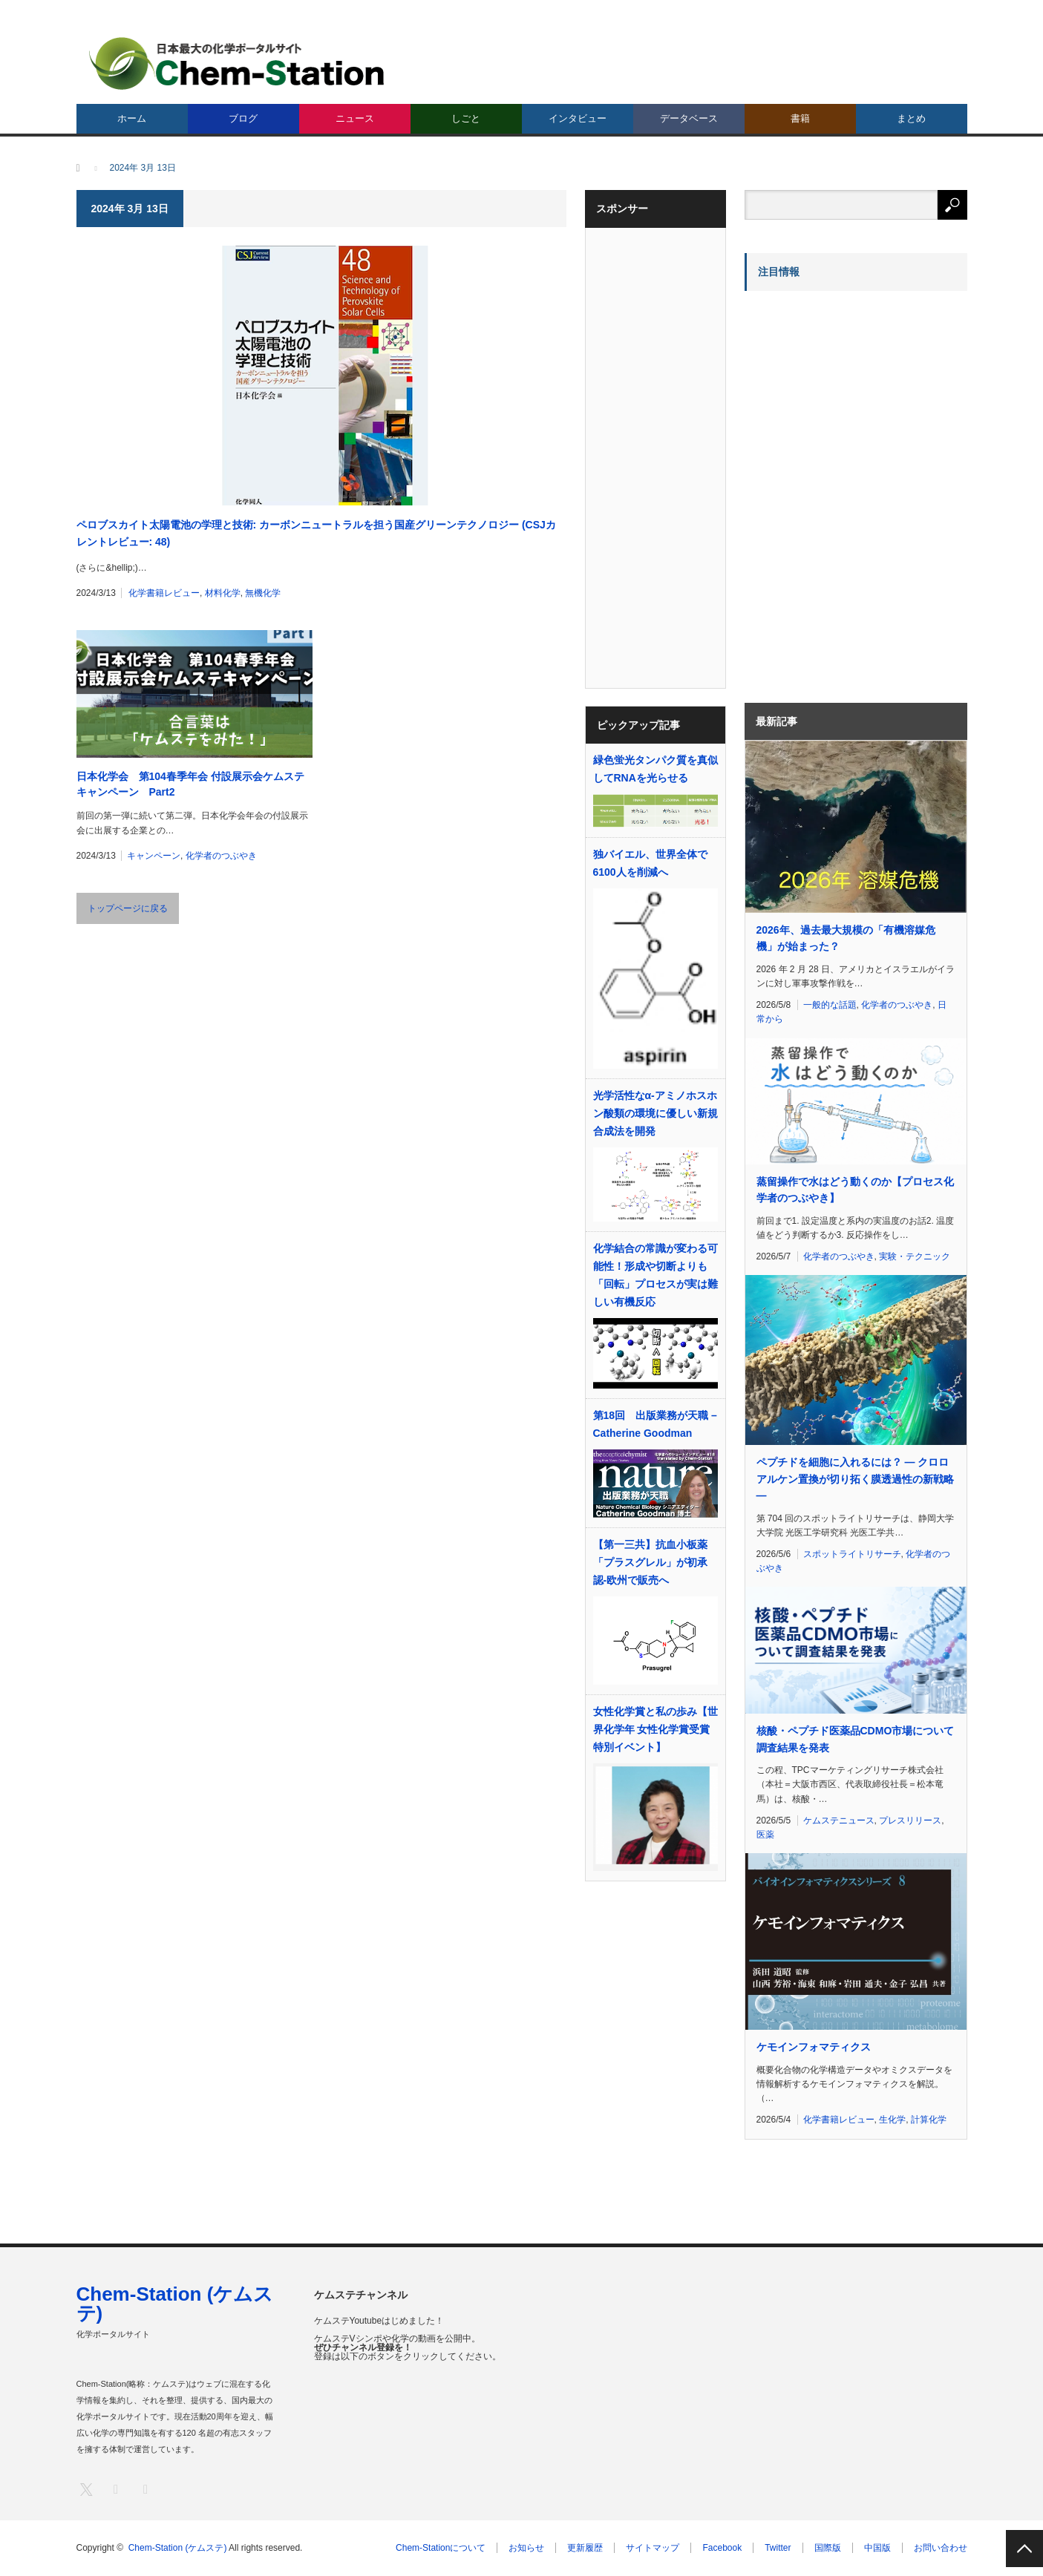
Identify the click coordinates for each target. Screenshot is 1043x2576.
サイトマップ (652, 2548)
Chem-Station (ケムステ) (175, 2303)
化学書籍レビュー (164, 593)
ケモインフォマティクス (813, 2047)
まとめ (911, 118)
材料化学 (223, 593)
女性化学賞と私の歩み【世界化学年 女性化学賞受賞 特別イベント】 (655, 1729)
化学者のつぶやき (221, 856)
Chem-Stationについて (440, 2548)
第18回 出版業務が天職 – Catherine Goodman (655, 1424)
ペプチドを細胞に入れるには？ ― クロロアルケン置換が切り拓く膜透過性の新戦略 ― (855, 1478)
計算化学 (928, 2119)
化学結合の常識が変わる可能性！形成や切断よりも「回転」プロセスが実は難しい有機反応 (655, 1275)
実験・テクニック (914, 1256)
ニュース (355, 118)
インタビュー (577, 118)
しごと (465, 118)
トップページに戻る (128, 908)
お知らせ (526, 2548)
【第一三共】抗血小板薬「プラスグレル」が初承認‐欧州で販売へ (650, 1562)
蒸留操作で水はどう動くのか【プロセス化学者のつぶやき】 (855, 1190)
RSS (145, 2489)
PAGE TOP (1024, 2548)
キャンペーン (153, 856)
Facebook (722, 2548)
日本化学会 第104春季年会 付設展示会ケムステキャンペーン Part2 (190, 784)
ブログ (243, 118)
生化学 (892, 2119)
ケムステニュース (838, 1820)
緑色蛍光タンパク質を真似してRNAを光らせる (655, 769)
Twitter (778, 2548)
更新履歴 (585, 2548)
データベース (689, 118)
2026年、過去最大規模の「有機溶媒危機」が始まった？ (845, 938)
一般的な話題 (830, 1005)
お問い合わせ (940, 2548)
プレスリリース (910, 1820)
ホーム (131, 118)
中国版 (877, 2548)
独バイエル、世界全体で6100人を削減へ (650, 863)
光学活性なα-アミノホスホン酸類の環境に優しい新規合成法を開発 (655, 1113)
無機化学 (263, 593)
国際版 (827, 2548)
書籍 (800, 118)
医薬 (765, 1834)
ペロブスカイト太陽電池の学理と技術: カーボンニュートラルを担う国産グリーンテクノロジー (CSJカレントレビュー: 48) (316, 533)
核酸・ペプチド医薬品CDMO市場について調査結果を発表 (855, 1739)
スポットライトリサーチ (852, 1554)
